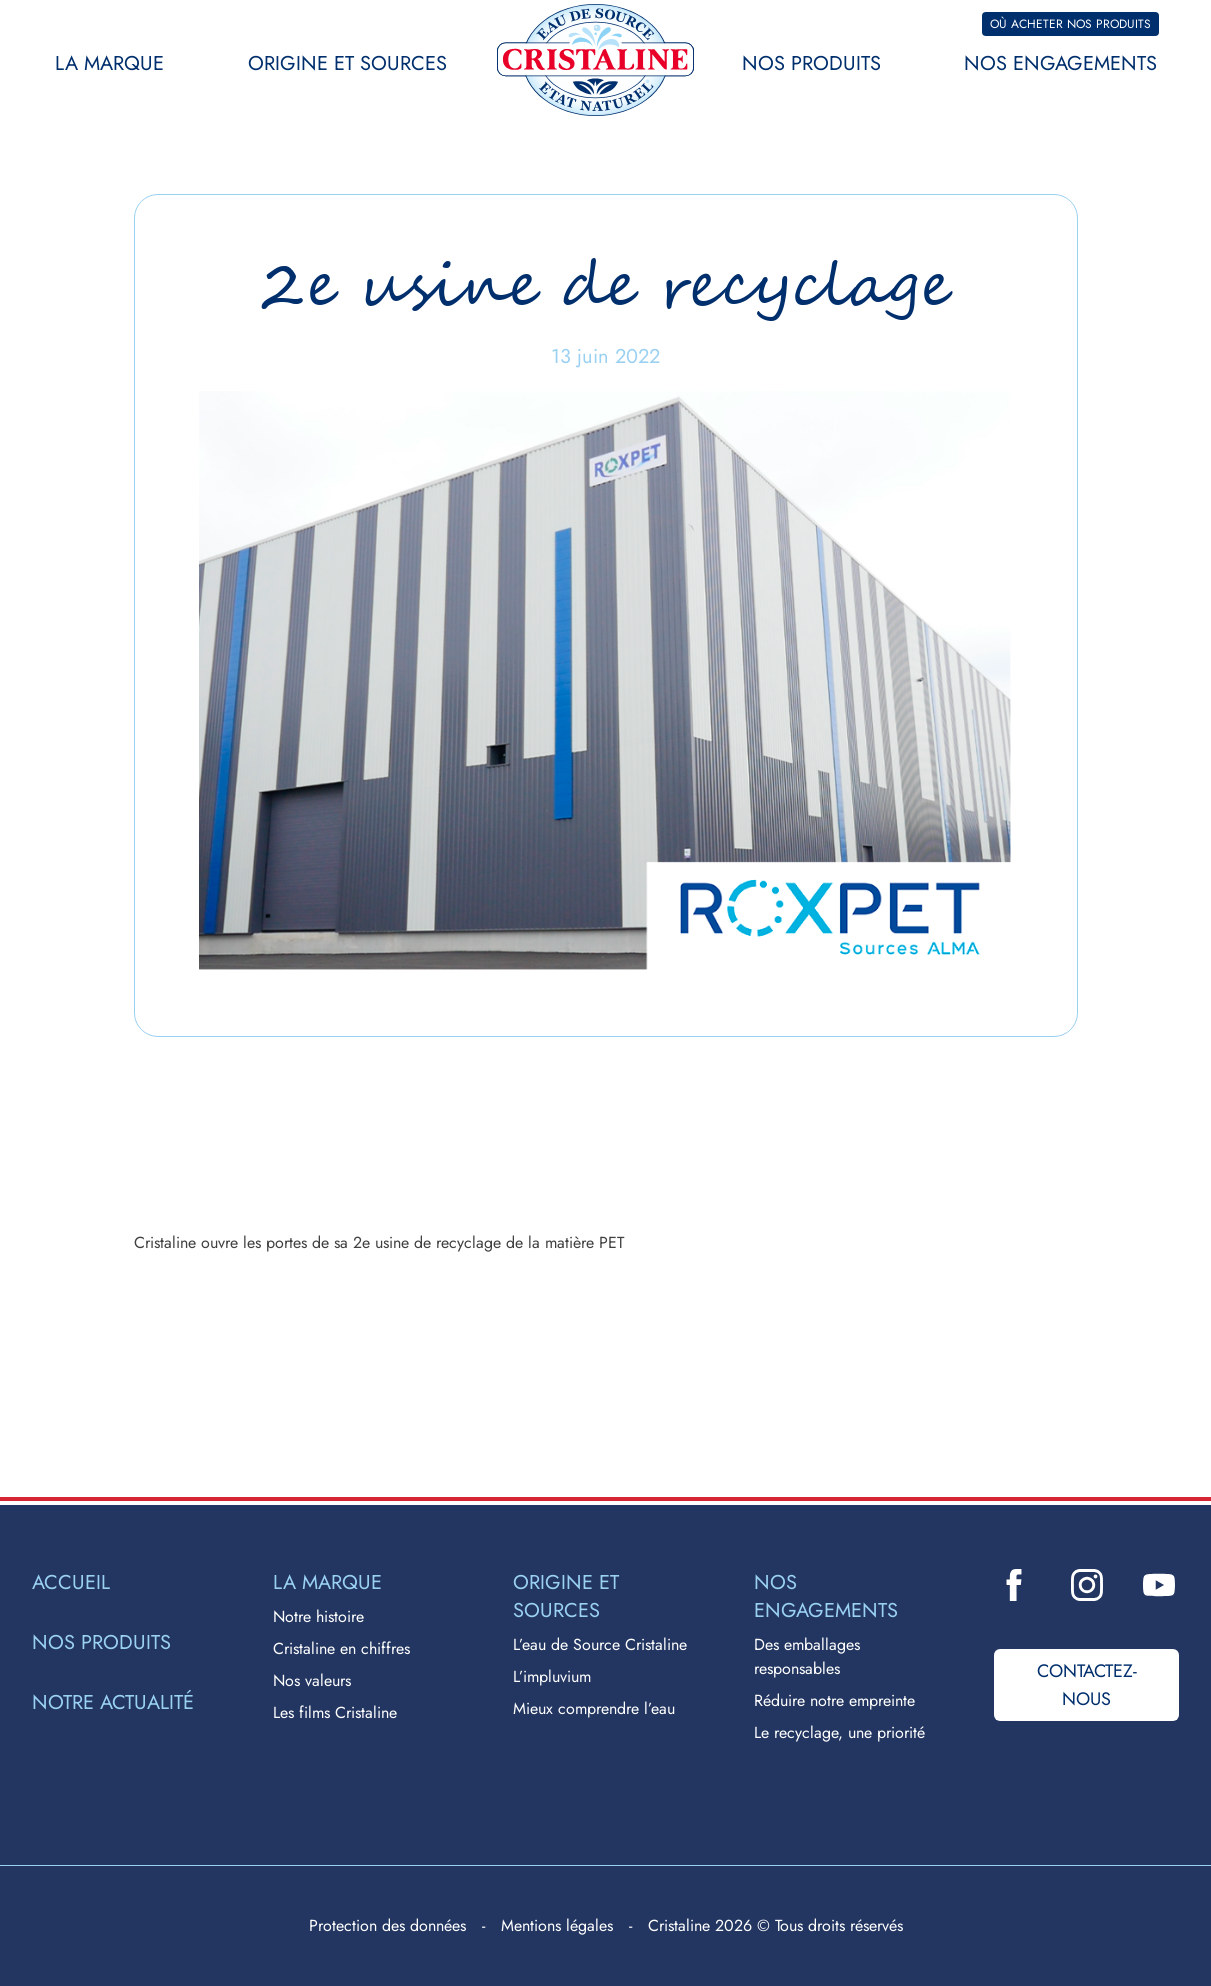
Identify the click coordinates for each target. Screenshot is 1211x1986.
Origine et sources (347, 63)
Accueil (71, 1583)
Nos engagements (1060, 63)
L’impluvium (552, 1676)
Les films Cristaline (335, 1712)
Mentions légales (557, 1925)
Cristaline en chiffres (341, 1648)
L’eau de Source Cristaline (600, 1644)
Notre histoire (318, 1616)
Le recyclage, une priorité (839, 1732)
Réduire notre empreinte (834, 1700)
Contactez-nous (1087, 1685)
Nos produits (811, 63)
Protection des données (387, 1925)
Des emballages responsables (807, 1656)
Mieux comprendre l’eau (594, 1708)
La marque (109, 63)
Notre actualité (113, 1703)
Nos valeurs (312, 1680)
